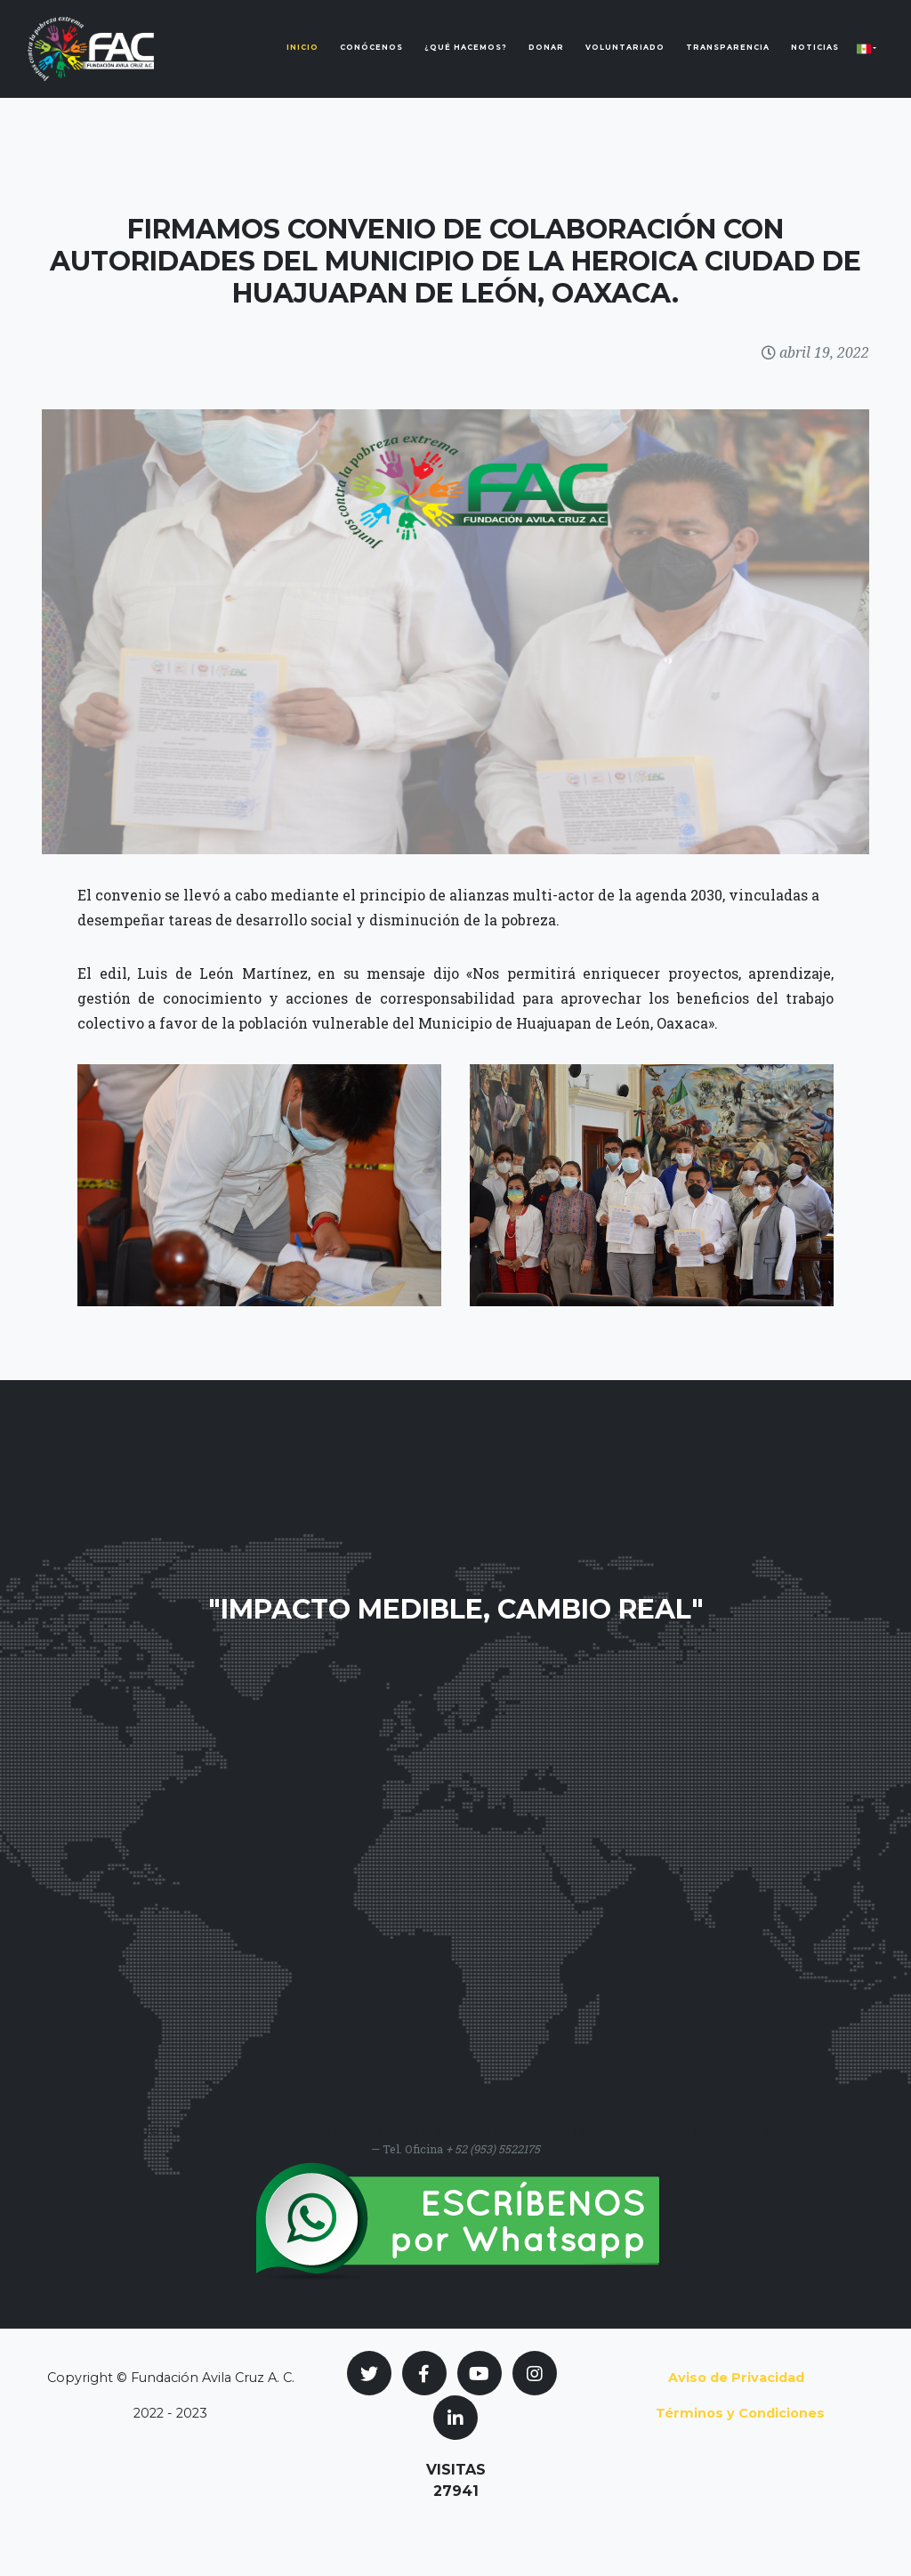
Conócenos (371, 60)
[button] (866, 62)
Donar (546, 60)
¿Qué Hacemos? (465, 60)
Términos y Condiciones (740, 2413)
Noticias (815, 60)
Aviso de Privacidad (736, 2378)
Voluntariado (625, 60)
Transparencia (728, 60)
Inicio (302, 60)
